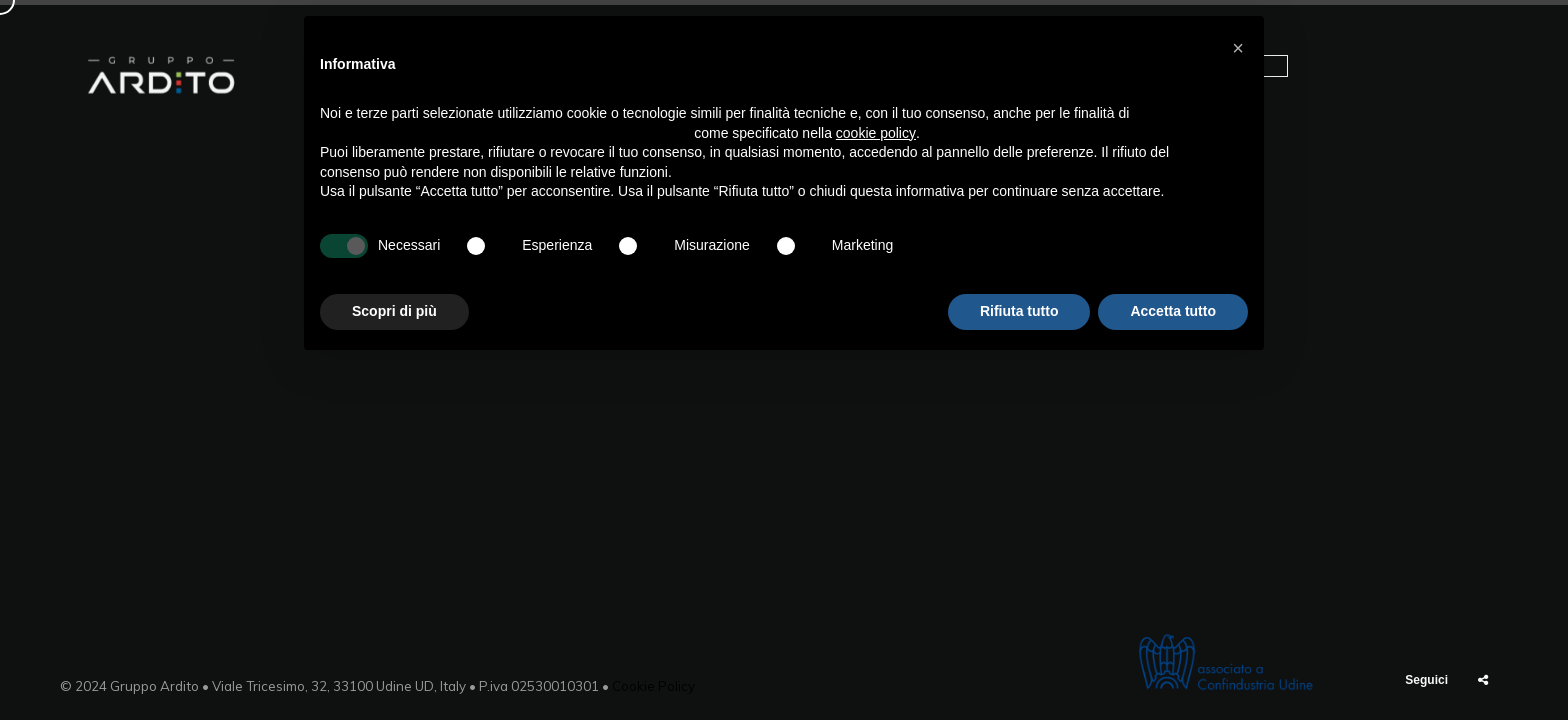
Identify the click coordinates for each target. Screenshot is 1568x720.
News (1351, 75)
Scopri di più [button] (394, 311)
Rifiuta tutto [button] (1019, 311)
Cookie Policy (653, 686)
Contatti (1440, 75)
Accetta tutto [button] (1173, 311)
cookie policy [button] (876, 133)
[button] (1238, 48)
